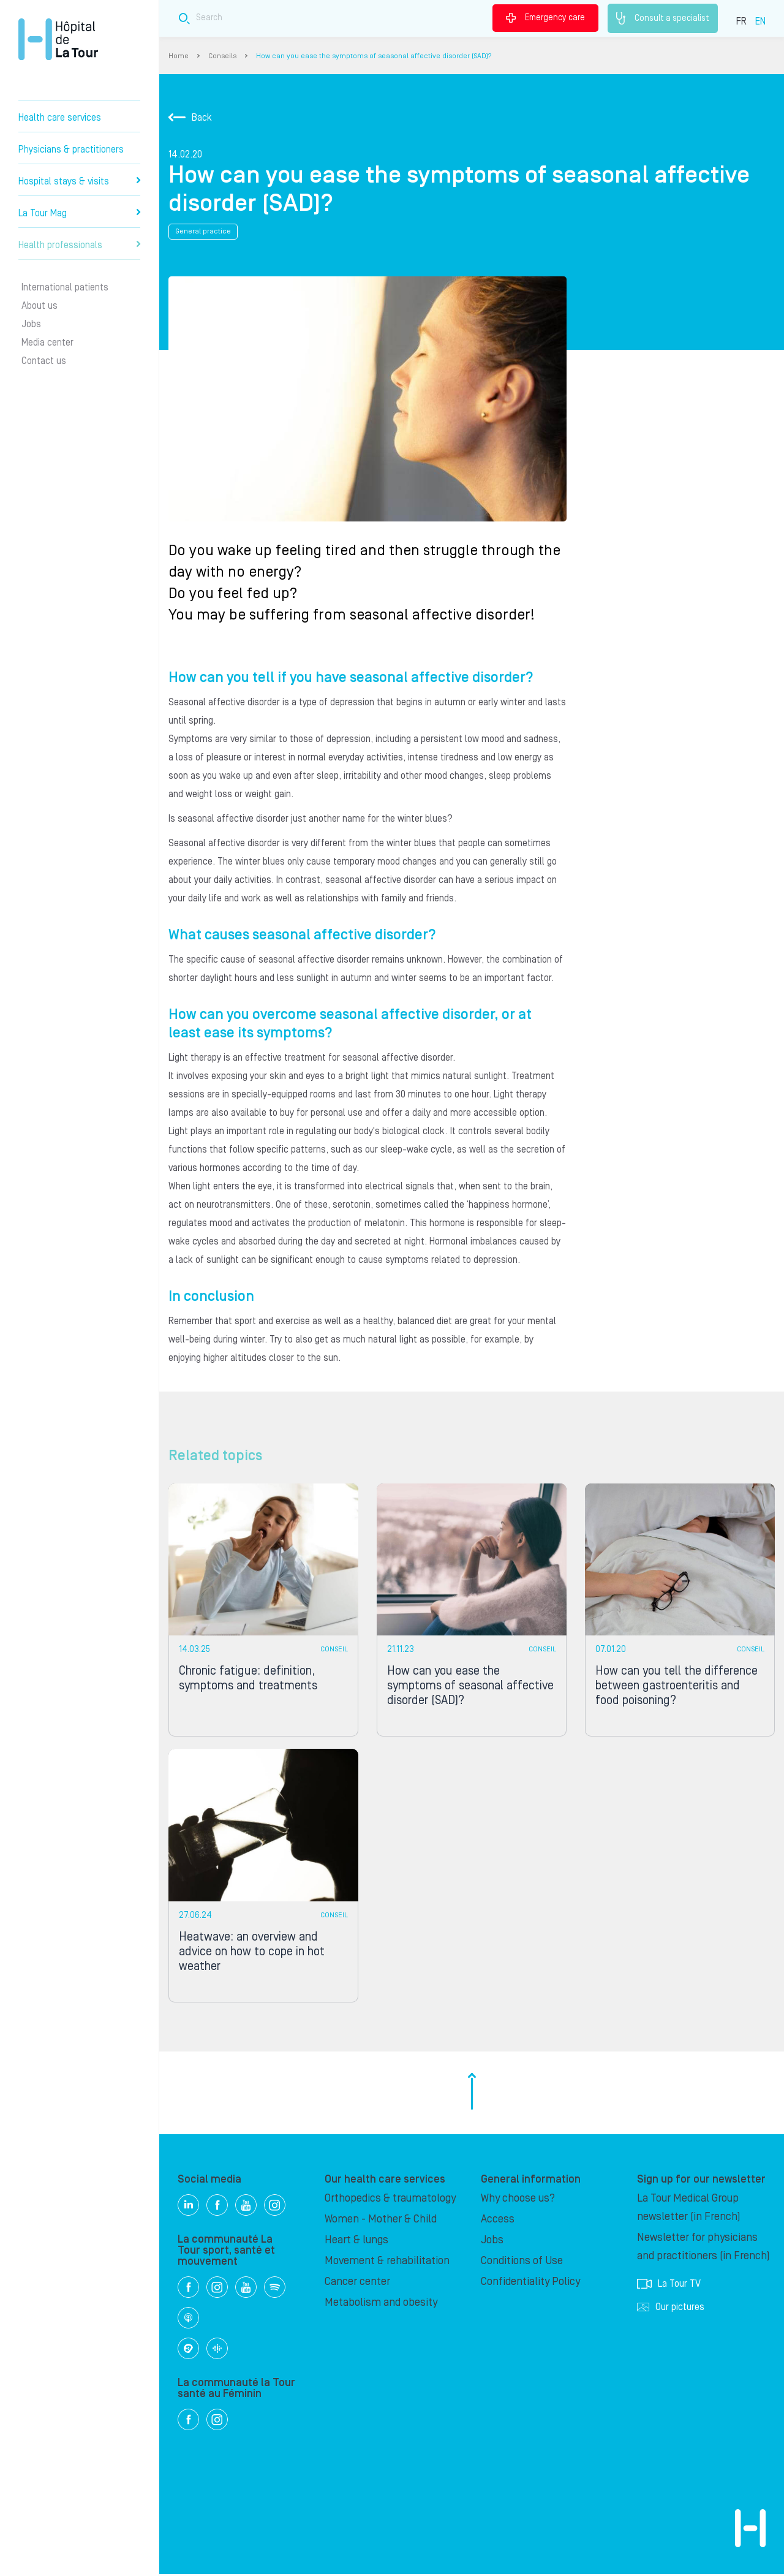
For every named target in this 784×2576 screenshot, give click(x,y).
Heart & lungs (356, 2241)
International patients (64, 287)
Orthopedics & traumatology (390, 2200)
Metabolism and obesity (381, 2304)
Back (190, 117)
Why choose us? (518, 2200)
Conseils (222, 56)
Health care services (59, 117)
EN (760, 21)
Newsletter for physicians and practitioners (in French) (703, 2248)
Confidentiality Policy (530, 2283)
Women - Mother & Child (381, 2220)
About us (39, 305)
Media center (47, 342)
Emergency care (545, 18)
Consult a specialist (662, 18)
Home (178, 56)
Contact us (43, 360)
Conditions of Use (522, 2262)
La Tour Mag (79, 213)
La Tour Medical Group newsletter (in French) (689, 2209)
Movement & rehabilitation (387, 2262)
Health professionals (79, 245)
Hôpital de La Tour (58, 39)
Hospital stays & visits (79, 181)
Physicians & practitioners (71, 149)
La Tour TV (669, 2285)
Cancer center (357, 2283)
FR (741, 21)
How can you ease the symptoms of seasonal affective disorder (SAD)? (374, 56)
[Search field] (354, 18)
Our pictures (670, 2309)
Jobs (31, 324)
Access (497, 2220)
